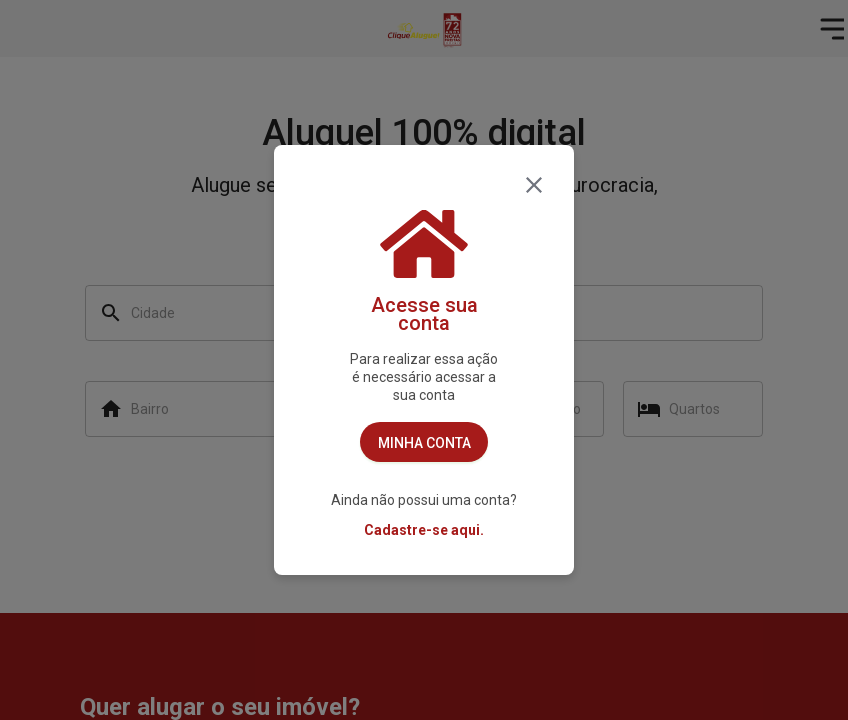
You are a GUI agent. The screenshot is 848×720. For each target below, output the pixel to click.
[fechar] (534, 185)
